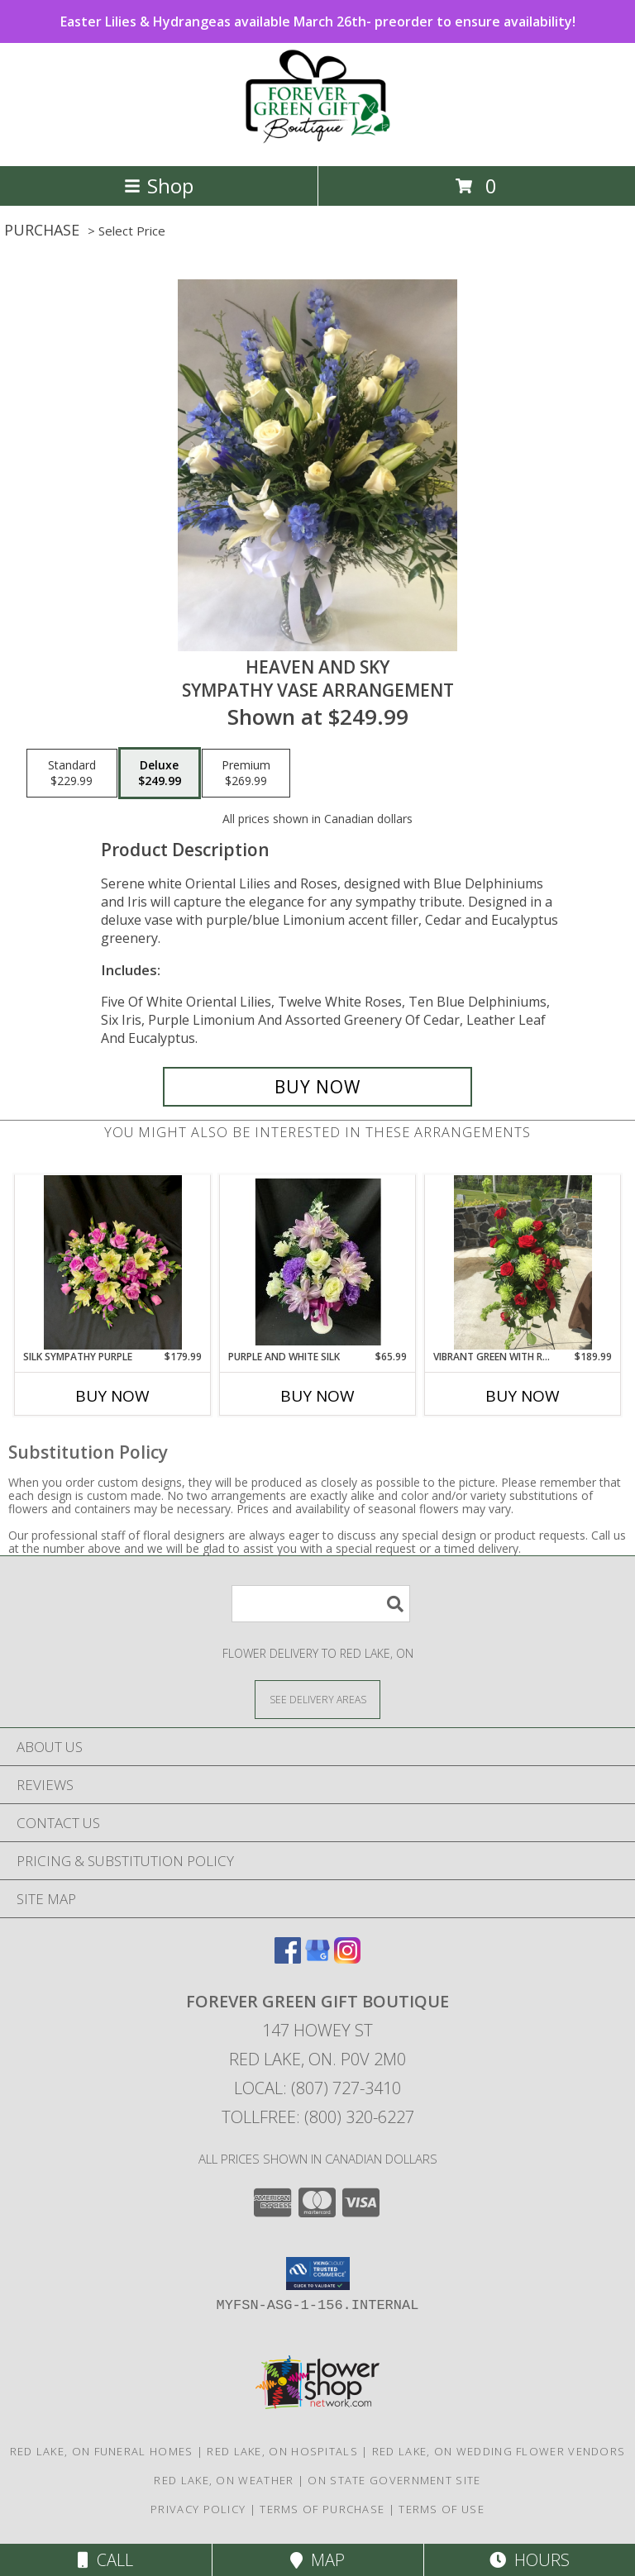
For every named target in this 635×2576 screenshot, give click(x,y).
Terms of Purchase (322, 2509)
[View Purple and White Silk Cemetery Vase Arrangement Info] (318, 1261)
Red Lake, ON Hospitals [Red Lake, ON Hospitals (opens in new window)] (282, 2451)
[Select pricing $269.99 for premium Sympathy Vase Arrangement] (246, 774)
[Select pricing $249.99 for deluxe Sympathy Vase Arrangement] (159, 774)
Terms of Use (442, 2509)
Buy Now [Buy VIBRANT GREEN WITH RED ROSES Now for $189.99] (522, 1396)
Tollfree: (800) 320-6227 (318, 2117)
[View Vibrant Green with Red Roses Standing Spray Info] (523, 1262)
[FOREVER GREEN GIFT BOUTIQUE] (317, 142)
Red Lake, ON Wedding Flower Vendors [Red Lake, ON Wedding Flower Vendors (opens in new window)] (499, 2451)
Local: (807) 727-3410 (317, 2088)
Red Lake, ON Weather (224, 2480)
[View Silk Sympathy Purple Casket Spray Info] (113, 1262)
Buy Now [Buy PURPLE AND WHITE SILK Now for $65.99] (317, 1396)
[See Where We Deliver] (317, 1699)
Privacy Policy (198, 2509)
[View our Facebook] (288, 1958)
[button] (318, 2273)
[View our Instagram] (347, 1958)
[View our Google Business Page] (317, 1958)
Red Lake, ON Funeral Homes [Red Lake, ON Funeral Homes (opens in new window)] (101, 2451)
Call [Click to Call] (105, 2560)
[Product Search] (321, 1603)
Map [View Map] (317, 2560)
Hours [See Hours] (529, 2560)
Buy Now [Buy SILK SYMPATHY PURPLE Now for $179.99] (112, 1396)
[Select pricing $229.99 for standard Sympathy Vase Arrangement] (72, 774)
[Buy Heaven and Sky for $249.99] (317, 1087)
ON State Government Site (394, 2480)
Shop (158, 185)
